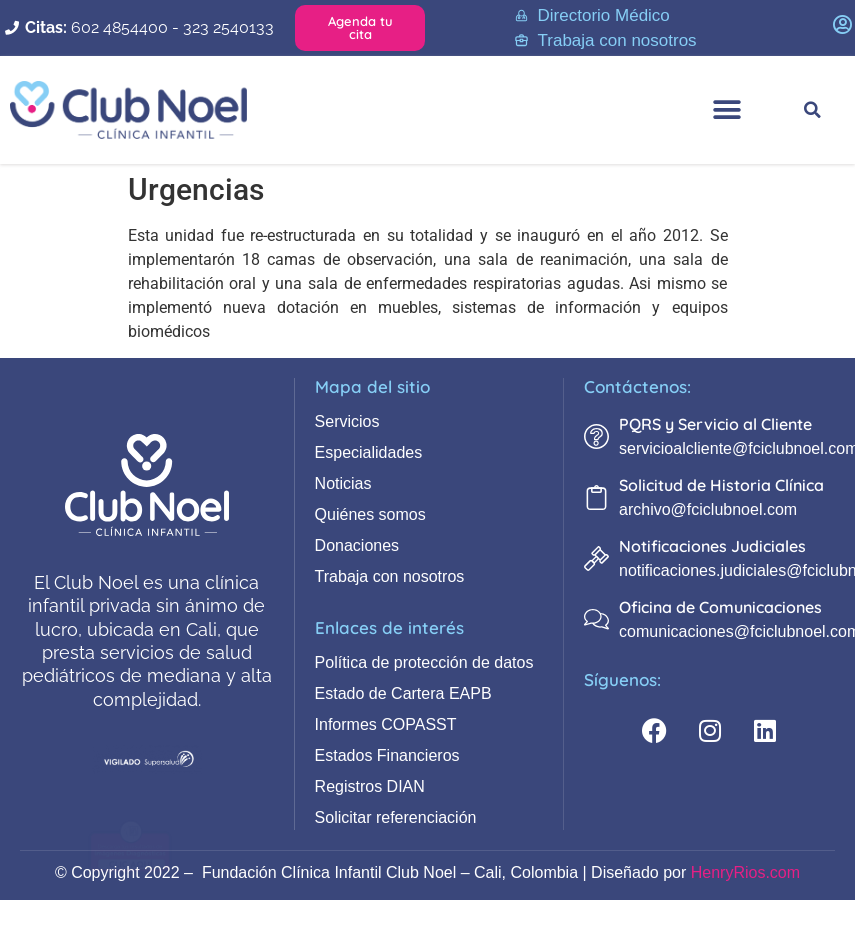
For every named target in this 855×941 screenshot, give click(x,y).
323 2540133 (228, 27)
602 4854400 (119, 27)
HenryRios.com (745, 872)
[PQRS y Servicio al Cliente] (596, 436)
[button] (727, 109)
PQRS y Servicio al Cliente (715, 424)
